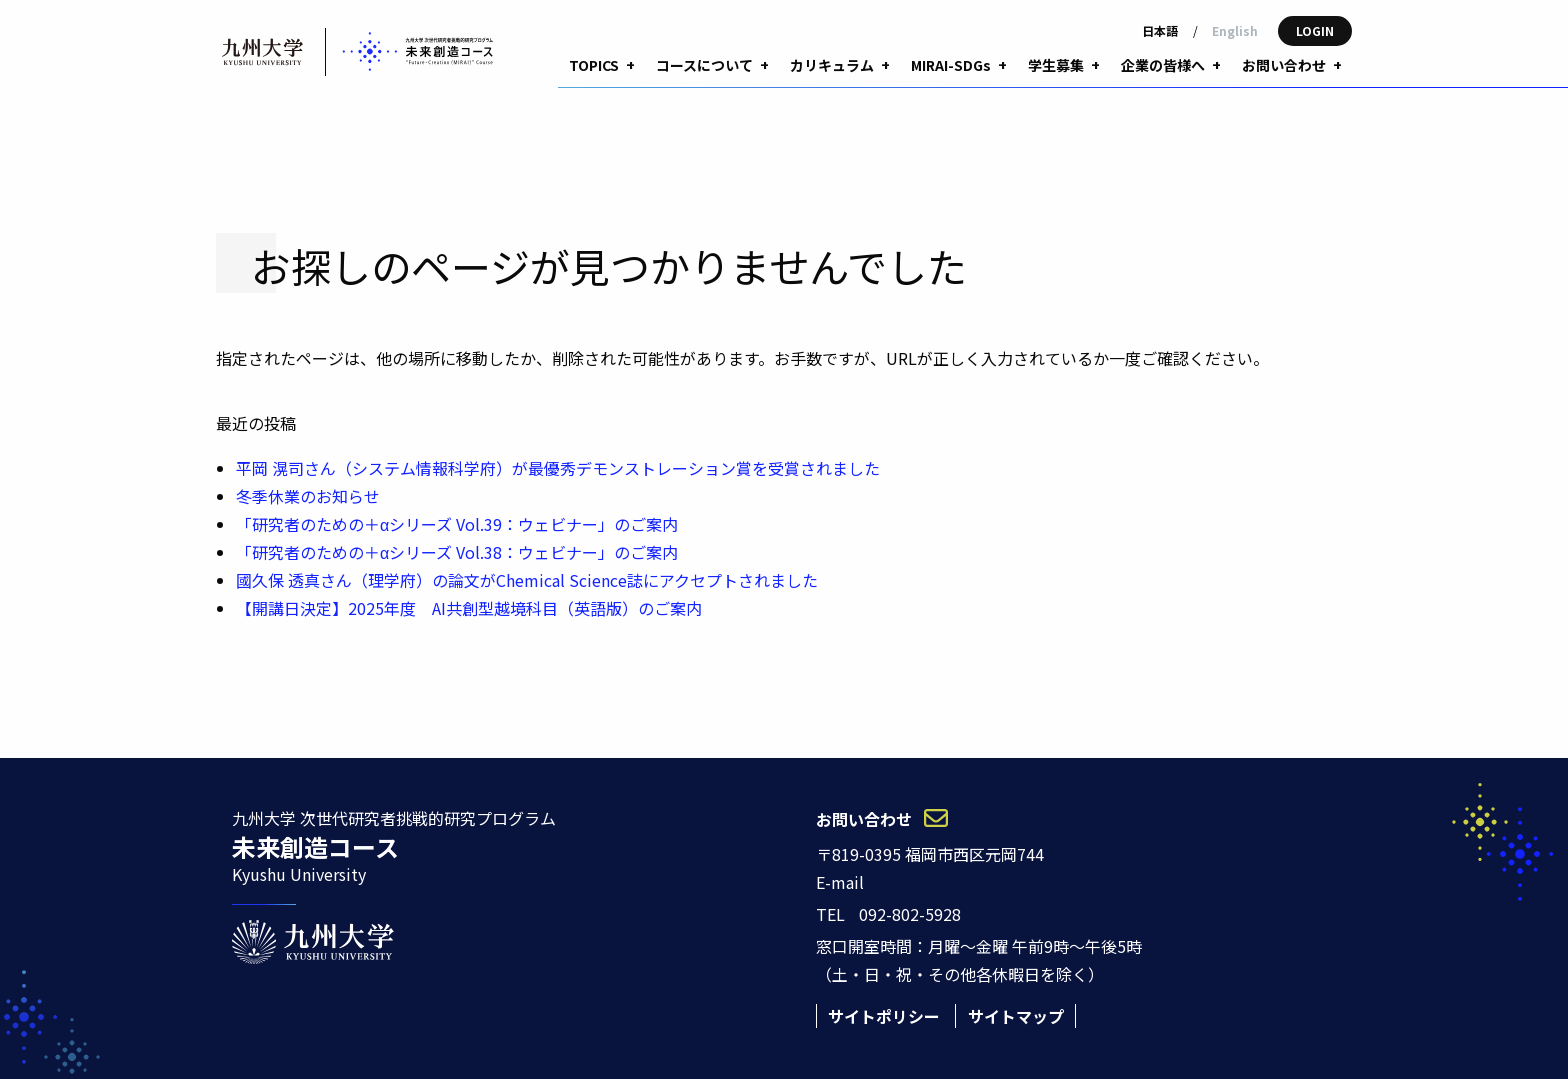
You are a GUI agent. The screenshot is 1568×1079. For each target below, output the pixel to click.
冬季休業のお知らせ (308, 463)
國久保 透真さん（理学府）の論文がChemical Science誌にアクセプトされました (527, 547)
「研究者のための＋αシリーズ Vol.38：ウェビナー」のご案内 (457, 519)
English (1235, 30)
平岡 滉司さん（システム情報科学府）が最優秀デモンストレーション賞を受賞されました (558, 435)
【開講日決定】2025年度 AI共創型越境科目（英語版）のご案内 (469, 575)
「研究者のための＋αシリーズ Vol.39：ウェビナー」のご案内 (457, 491)
